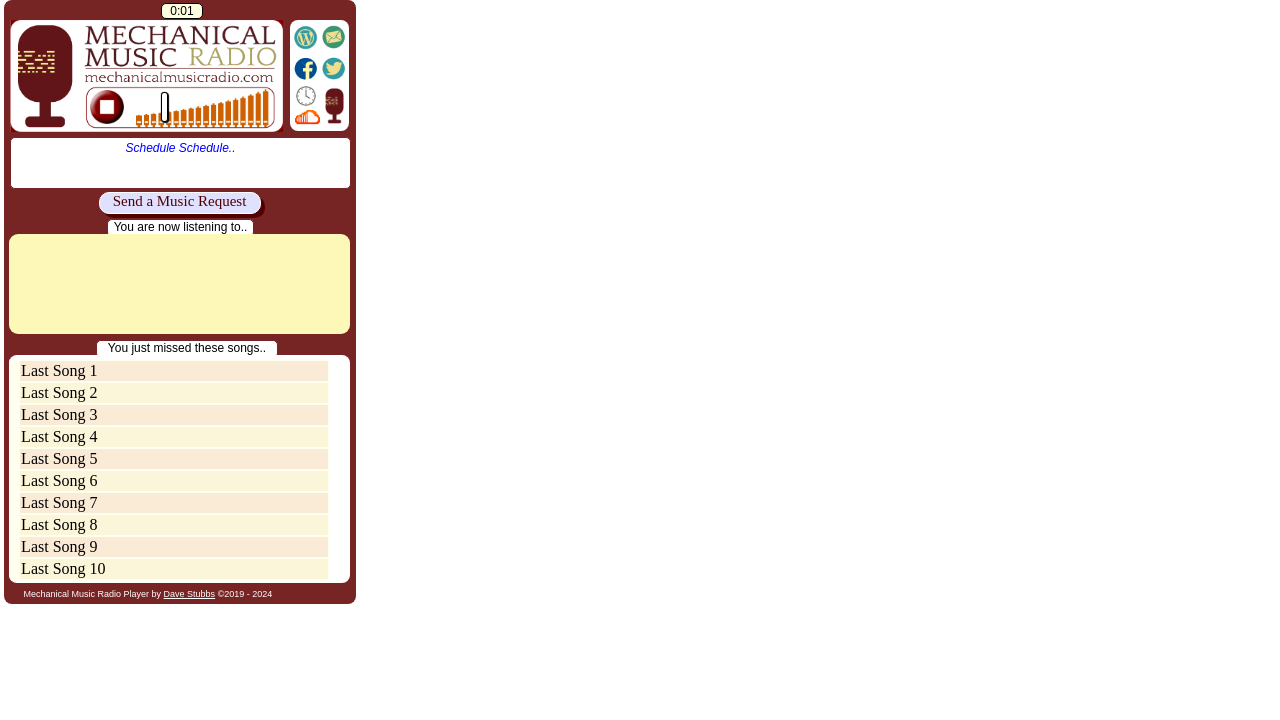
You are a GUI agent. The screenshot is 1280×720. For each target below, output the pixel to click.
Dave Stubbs (190, 594)
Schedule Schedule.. (180, 148)
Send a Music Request (180, 201)
